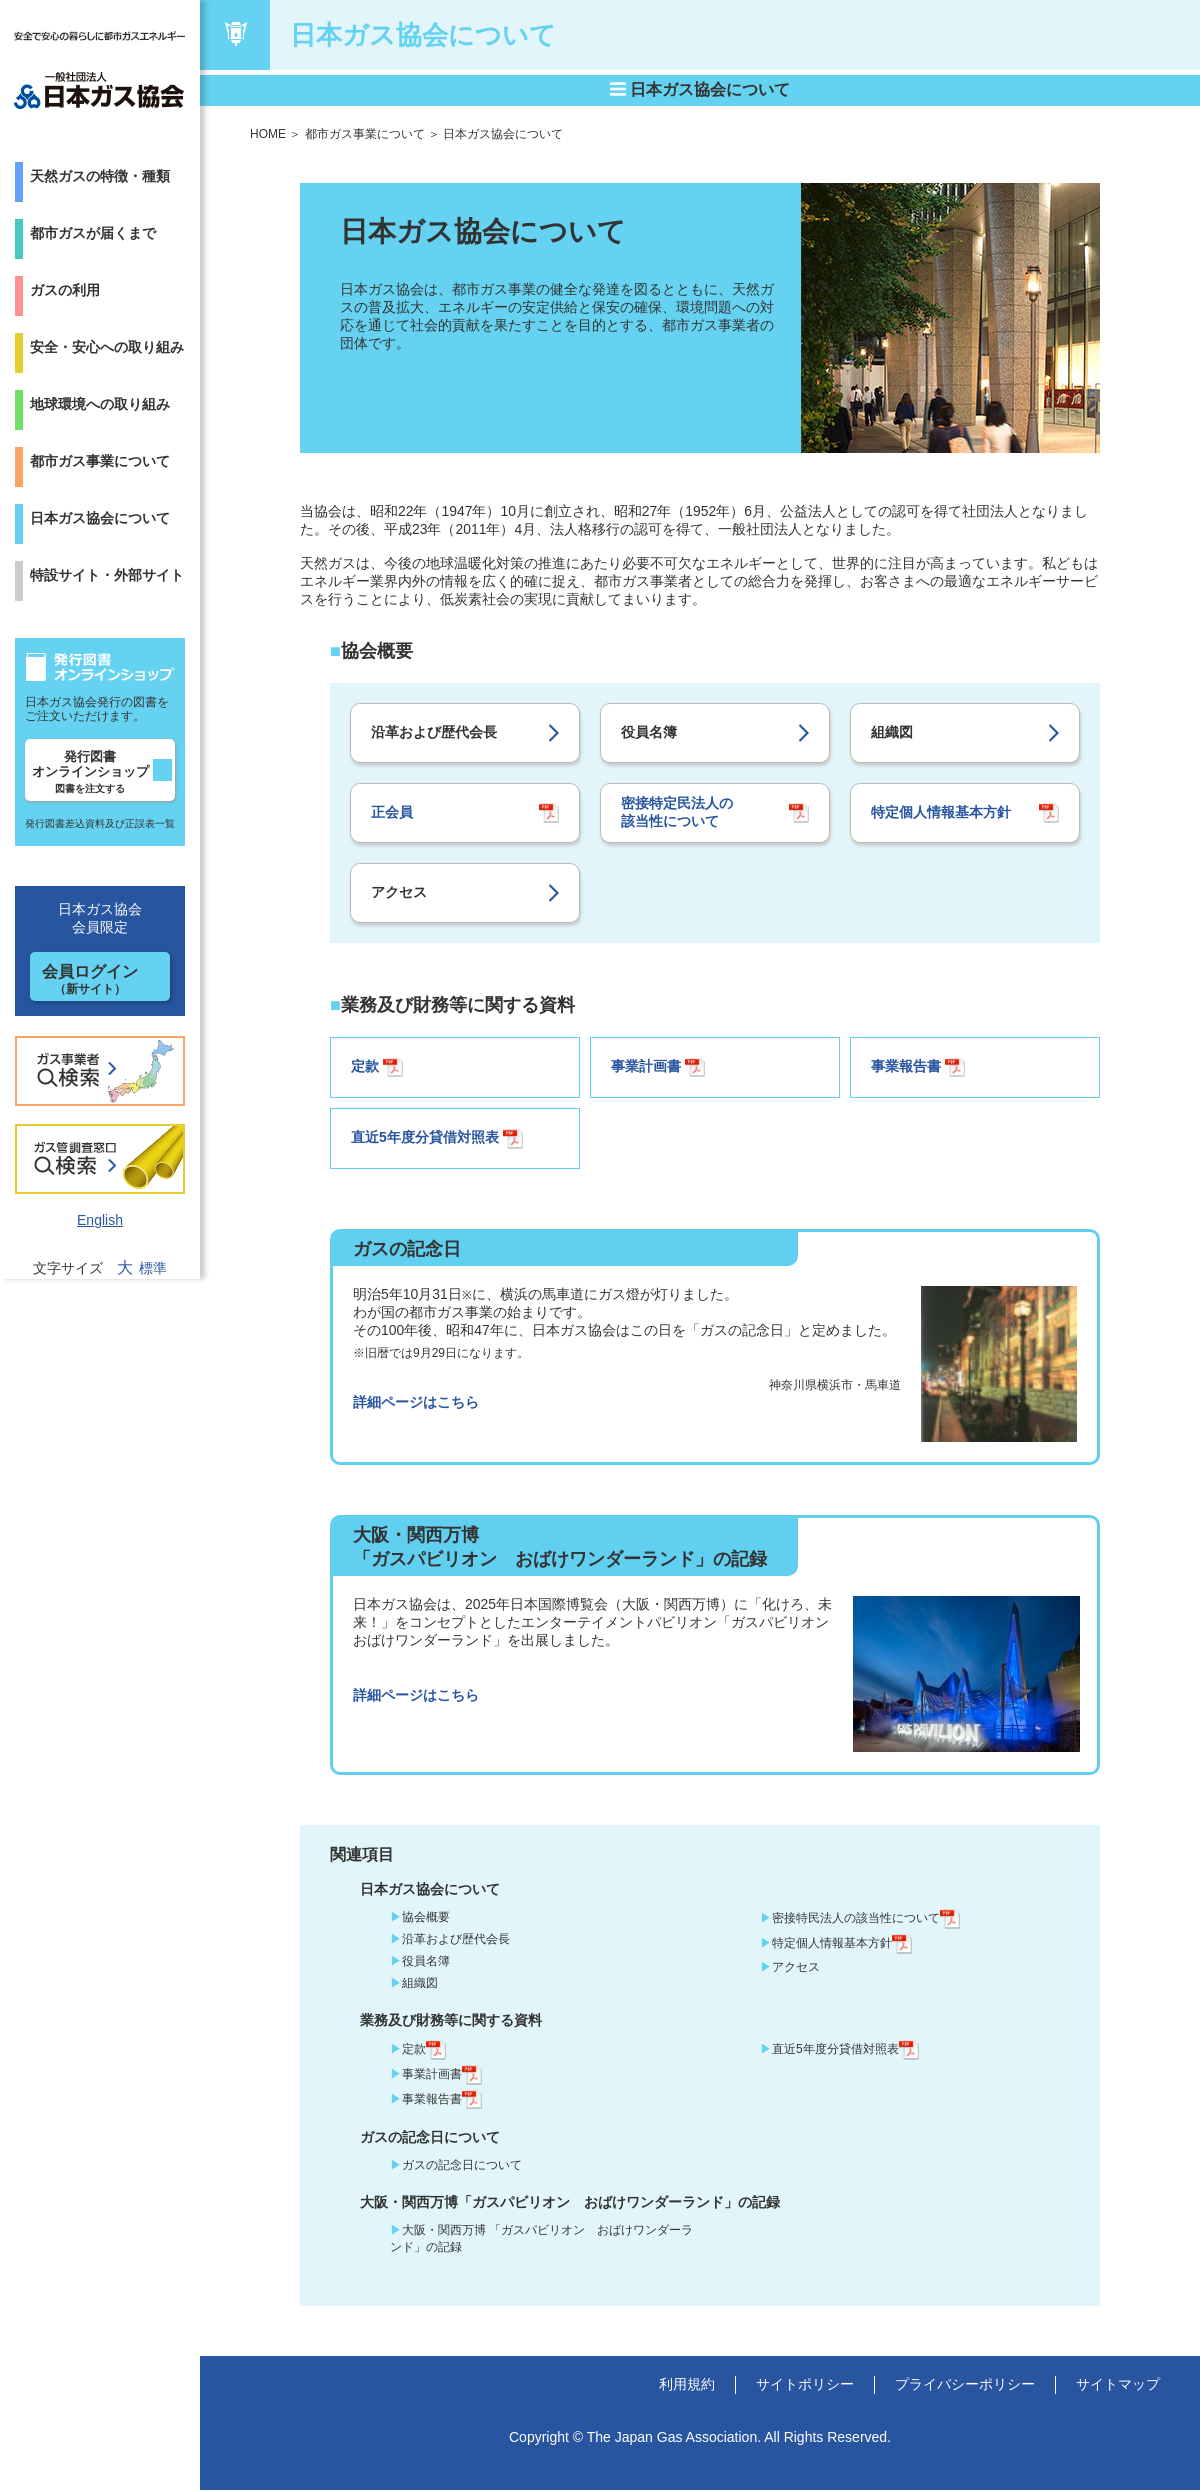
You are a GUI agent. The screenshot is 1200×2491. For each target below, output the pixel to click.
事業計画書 (658, 1068)
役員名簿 (649, 732)
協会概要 (426, 1918)
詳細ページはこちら (416, 1403)
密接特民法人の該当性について (866, 1919)
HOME (268, 134)
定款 (377, 1068)
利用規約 (687, 2385)
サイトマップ (1118, 2385)
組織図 (892, 732)
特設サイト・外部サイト (107, 575)
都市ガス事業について (100, 461)
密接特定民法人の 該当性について (677, 812)
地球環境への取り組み (100, 404)
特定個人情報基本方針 (941, 812)
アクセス (399, 892)
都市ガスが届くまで (93, 233)
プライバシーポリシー (965, 2385)
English (100, 1220)
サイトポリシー (805, 2385)
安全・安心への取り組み (107, 347)
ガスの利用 (65, 290)
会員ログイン (90, 979)
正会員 (392, 812)
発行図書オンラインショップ (90, 771)
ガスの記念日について (462, 2166)
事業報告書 (918, 1068)
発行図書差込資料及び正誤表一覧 (100, 823)
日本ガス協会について (100, 518)
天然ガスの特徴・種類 (100, 176)
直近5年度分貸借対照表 (437, 1140)
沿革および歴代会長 (434, 732)
